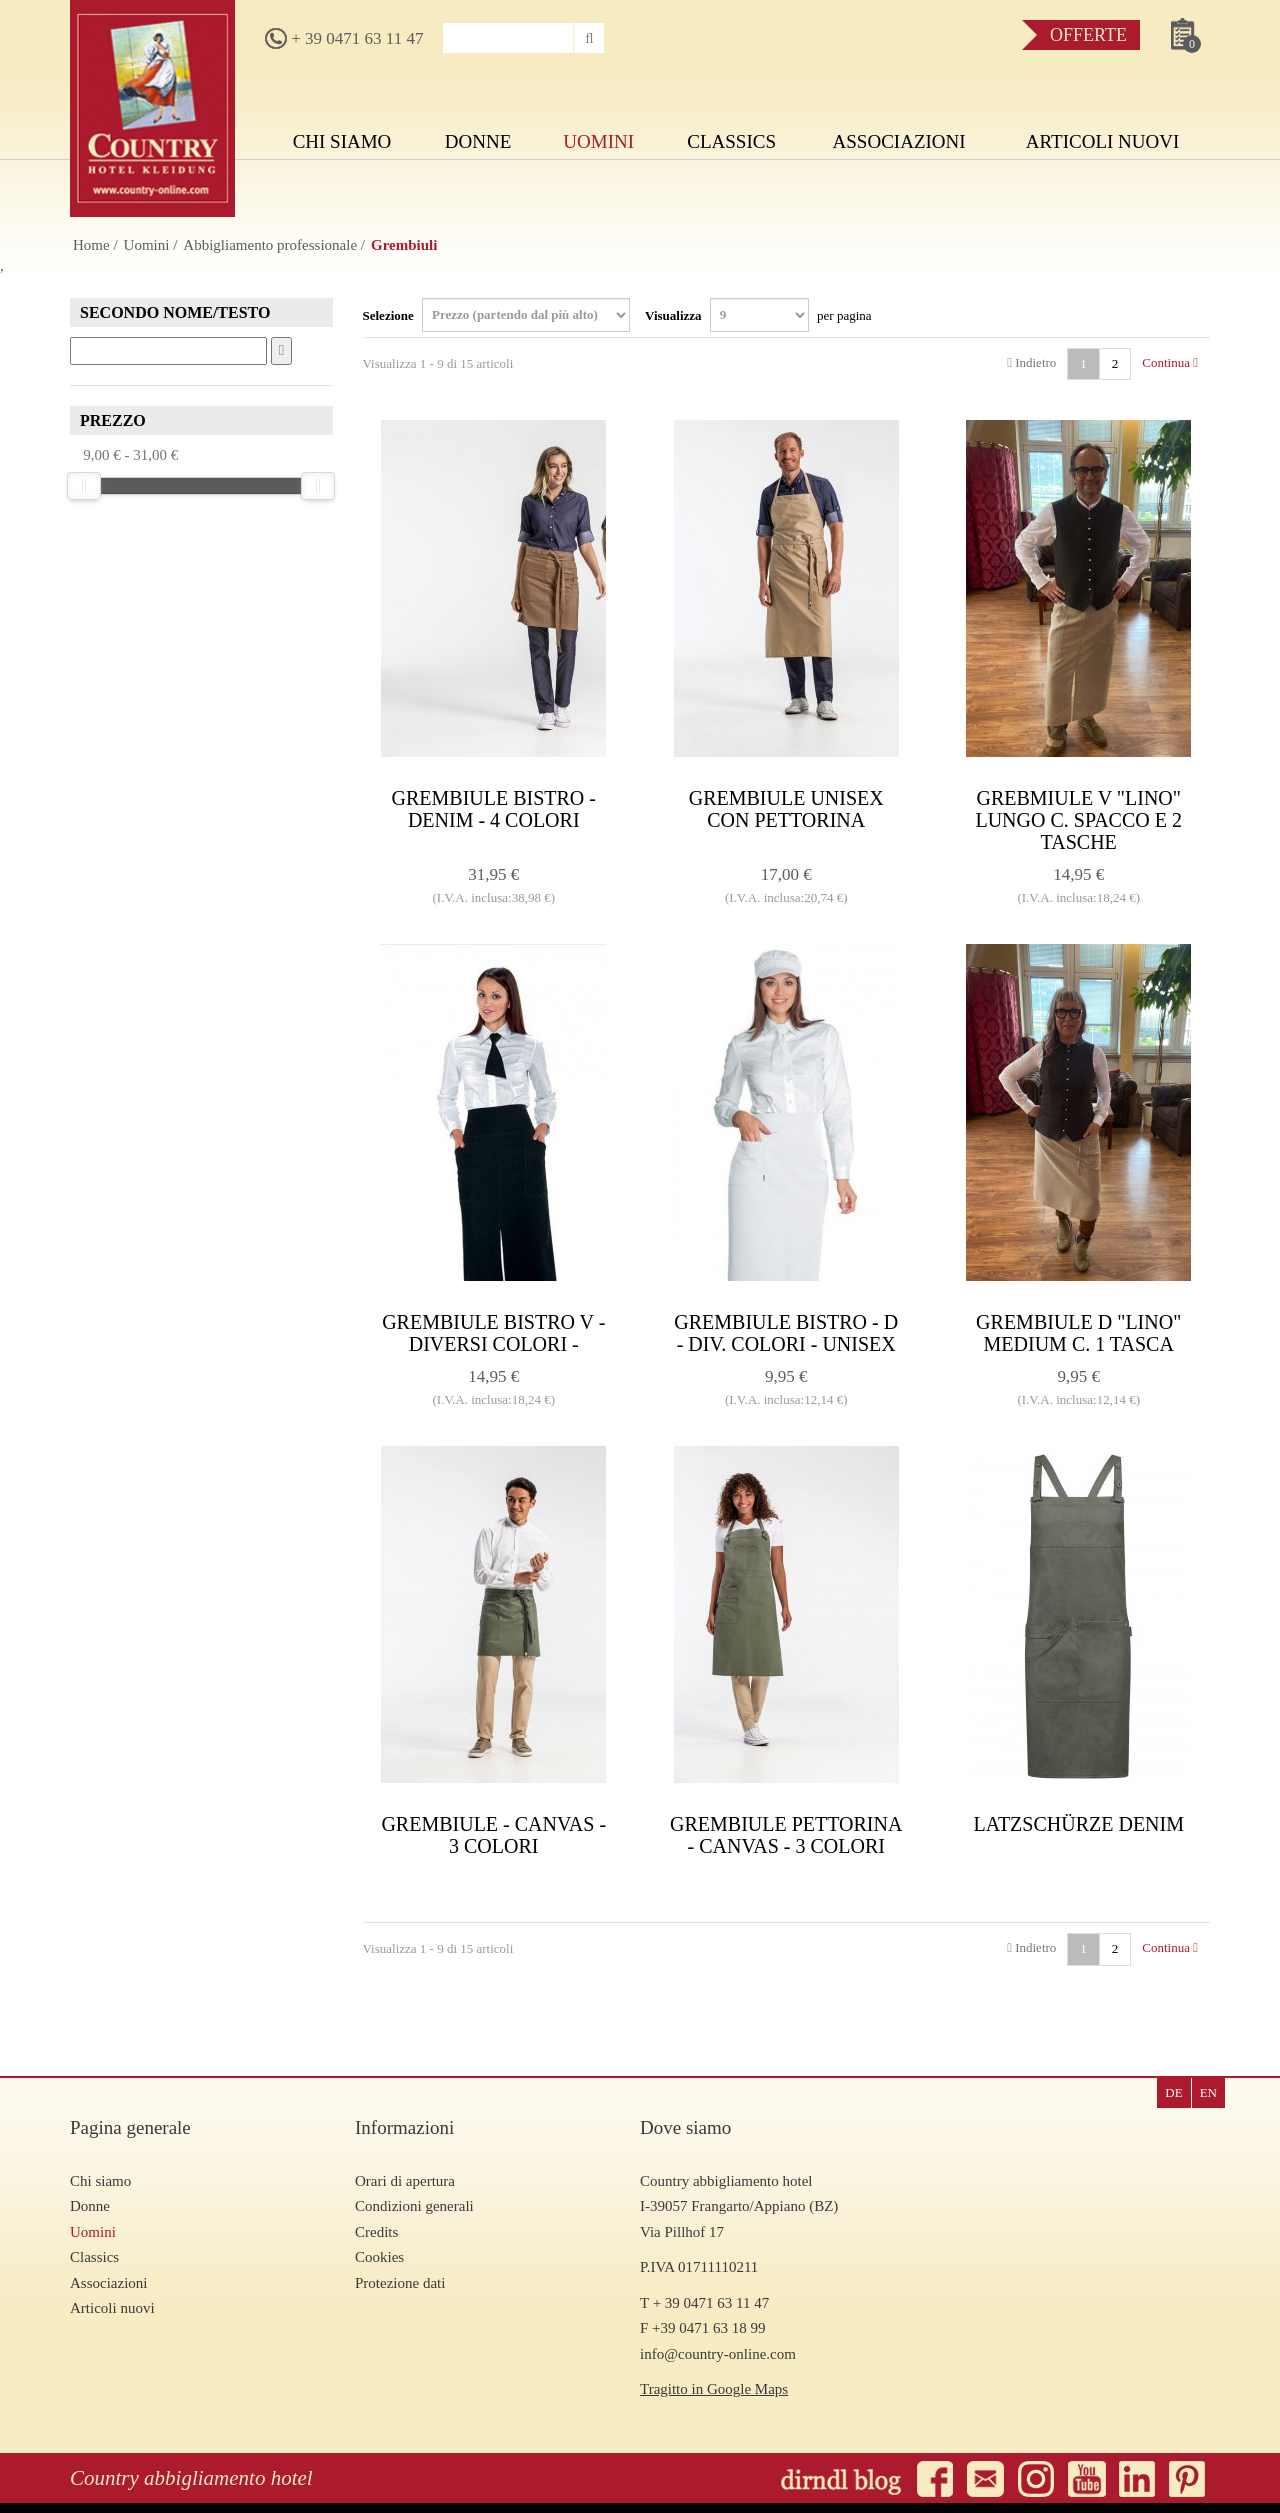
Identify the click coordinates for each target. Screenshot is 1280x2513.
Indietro (1031, 362)
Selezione (497, 315)
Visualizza (758, 315)
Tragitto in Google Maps (714, 2389)
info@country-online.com (718, 2354)
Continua (1170, 362)
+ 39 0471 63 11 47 (344, 38)
